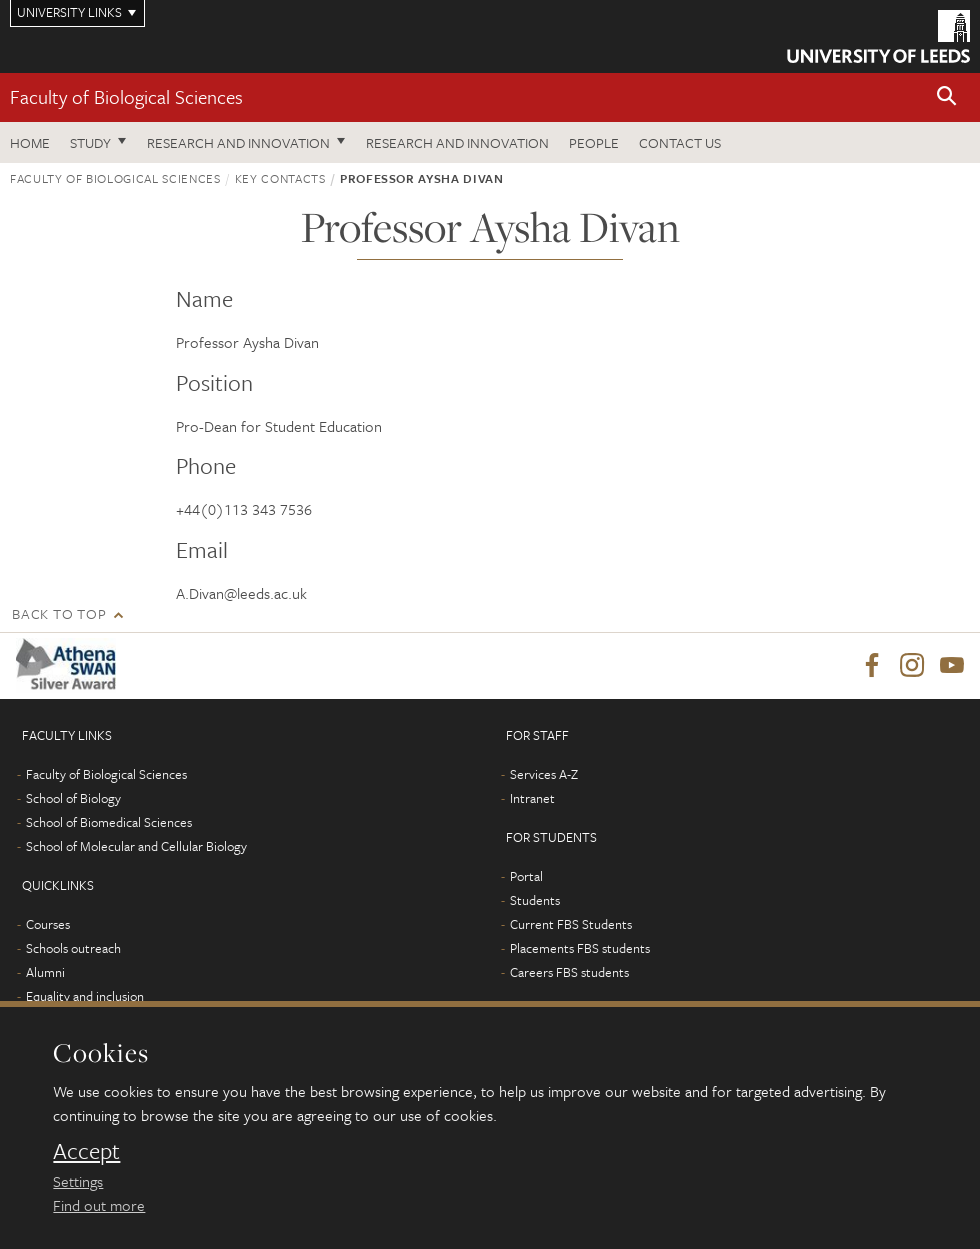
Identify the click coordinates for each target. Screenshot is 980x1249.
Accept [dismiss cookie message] (86, 1151)
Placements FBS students (580, 948)
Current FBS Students (571, 924)
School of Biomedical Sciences (109, 822)
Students (535, 900)
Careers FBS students (569, 972)
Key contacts (280, 178)
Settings (78, 1181)
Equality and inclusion (85, 996)
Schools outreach (73, 948)
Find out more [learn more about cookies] (99, 1205)
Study (90, 142)
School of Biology (73, 798)
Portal (526, 876)
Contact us (680, 142)
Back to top (59, 613)
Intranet (532, 798)
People (594, 142)
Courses (48, 924)
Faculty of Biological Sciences (126, 96)
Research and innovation (238, 142)
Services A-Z (544, 774)
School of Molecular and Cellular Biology (136, 846)
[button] (947, 97)
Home (30, 142)
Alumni (45, 972)
